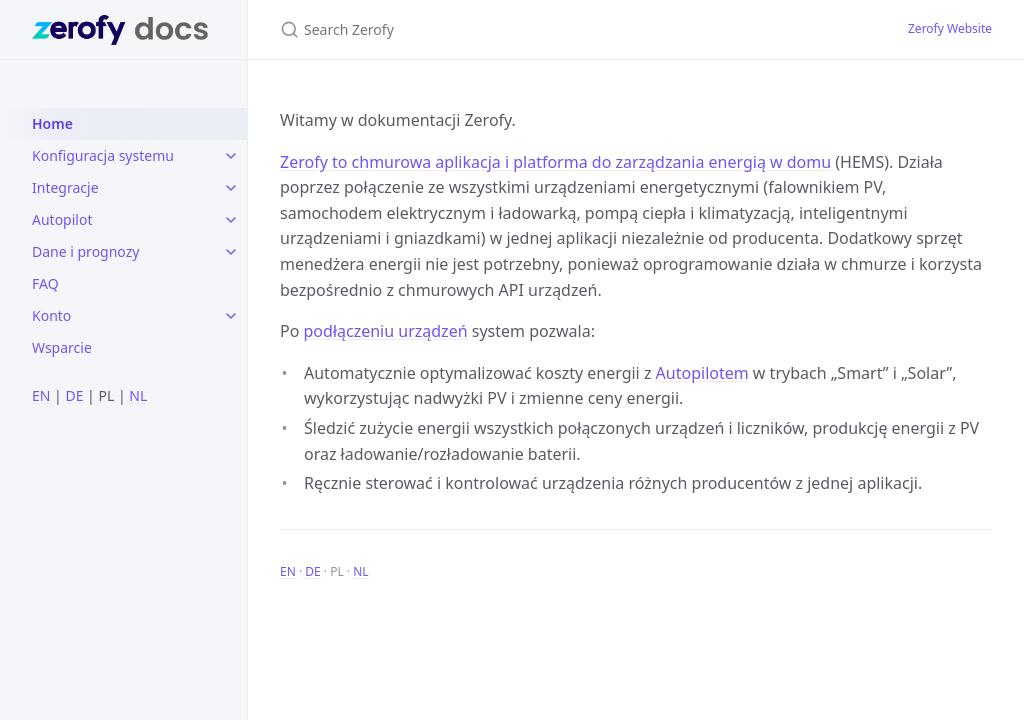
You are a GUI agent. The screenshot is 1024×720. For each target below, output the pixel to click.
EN (41, 395)
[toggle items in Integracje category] (231, 188)
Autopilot (62, 219)
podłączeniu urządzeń (386, 331)
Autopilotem (702, 373)
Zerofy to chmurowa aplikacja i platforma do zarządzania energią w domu (555, 162)
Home (52, 123)
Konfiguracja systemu (103, 155)
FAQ (45, 283)
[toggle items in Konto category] (231, 316)
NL (138, 395)
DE (74, 395)
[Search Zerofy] (516, 29)
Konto (51, 315)
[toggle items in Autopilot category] (231, 220)
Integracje (65, 187)
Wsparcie (62, 347)
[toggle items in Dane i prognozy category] (231, 252)
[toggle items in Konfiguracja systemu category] (231, 156)
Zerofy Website (950, 28)
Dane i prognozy (85, 251)
